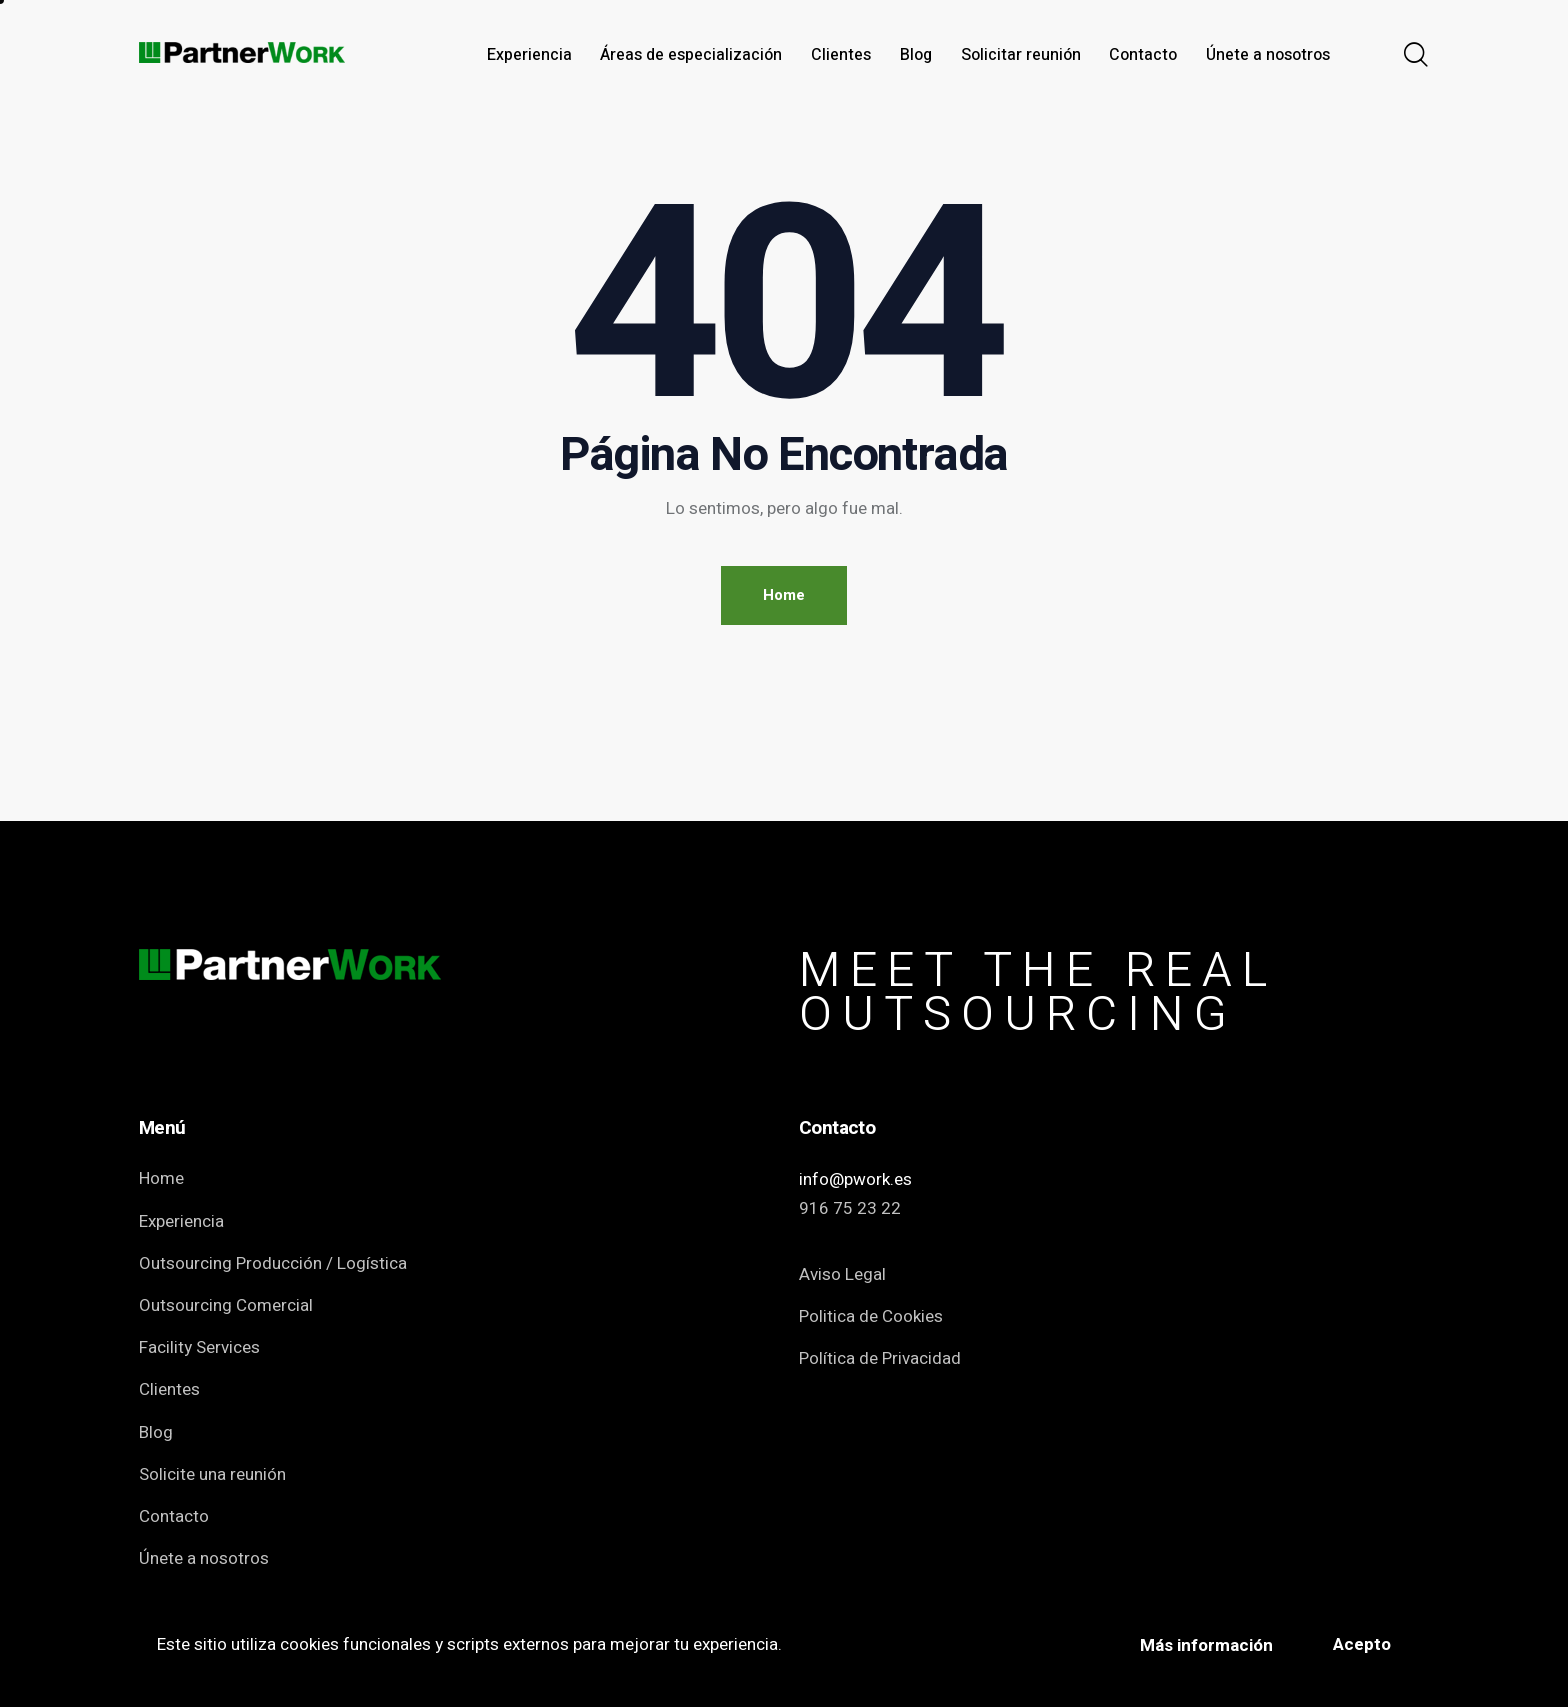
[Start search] (1416, 56)
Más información (1206, 1645)
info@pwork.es (855, 1179)
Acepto (1362, 1644)
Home (784, 595)
